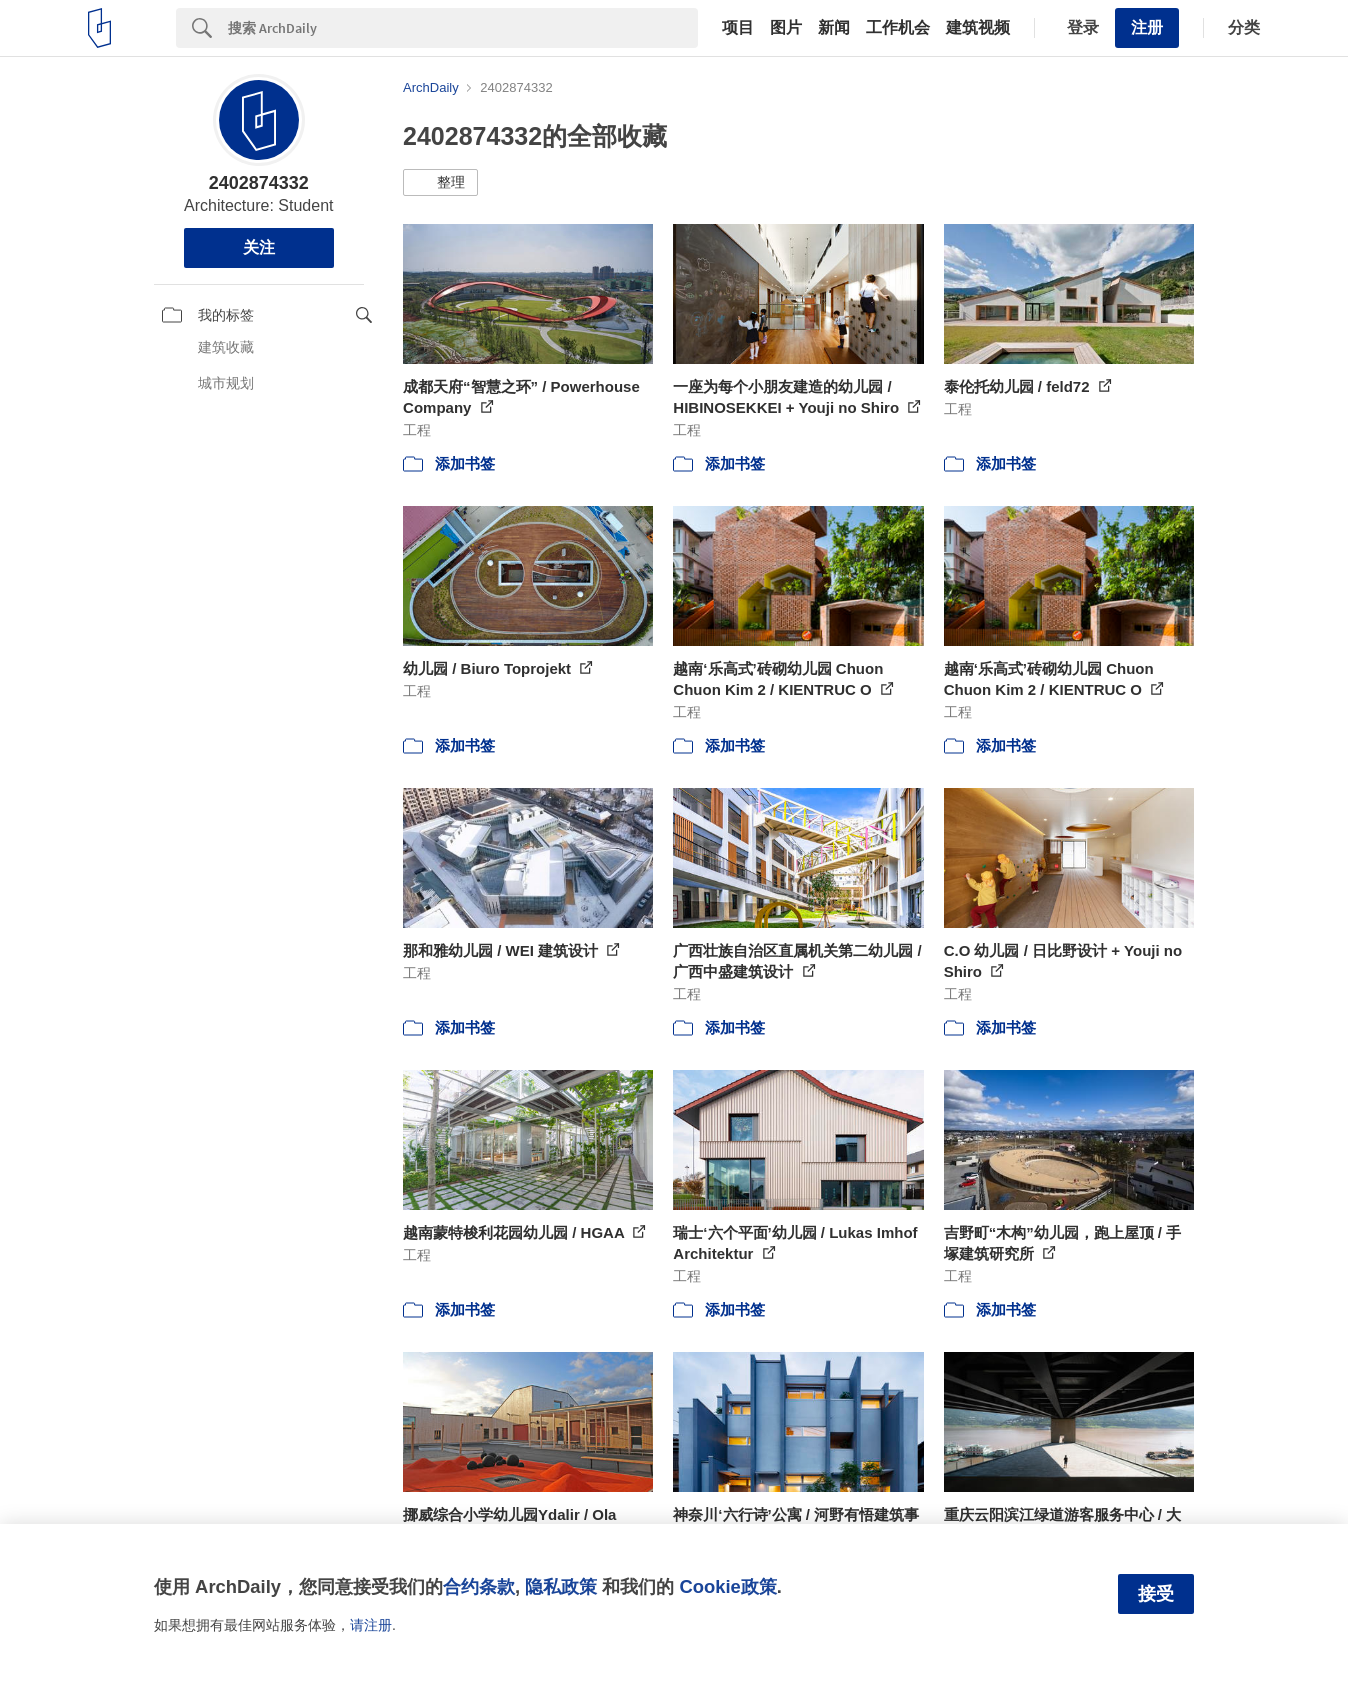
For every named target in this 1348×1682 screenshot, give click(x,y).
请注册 (371, 1625)
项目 (738, 28)
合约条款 (479, 1586)
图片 (786, 28)
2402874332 (259, 183)
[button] (440, 183)
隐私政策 (561, 1586)
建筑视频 (978, 28)
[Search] (463, 28)
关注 (259, 247)
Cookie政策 (727, 1586)
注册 (1147, 27)
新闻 (834, 28)
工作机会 (898, 28)
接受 (1156, 1594)
